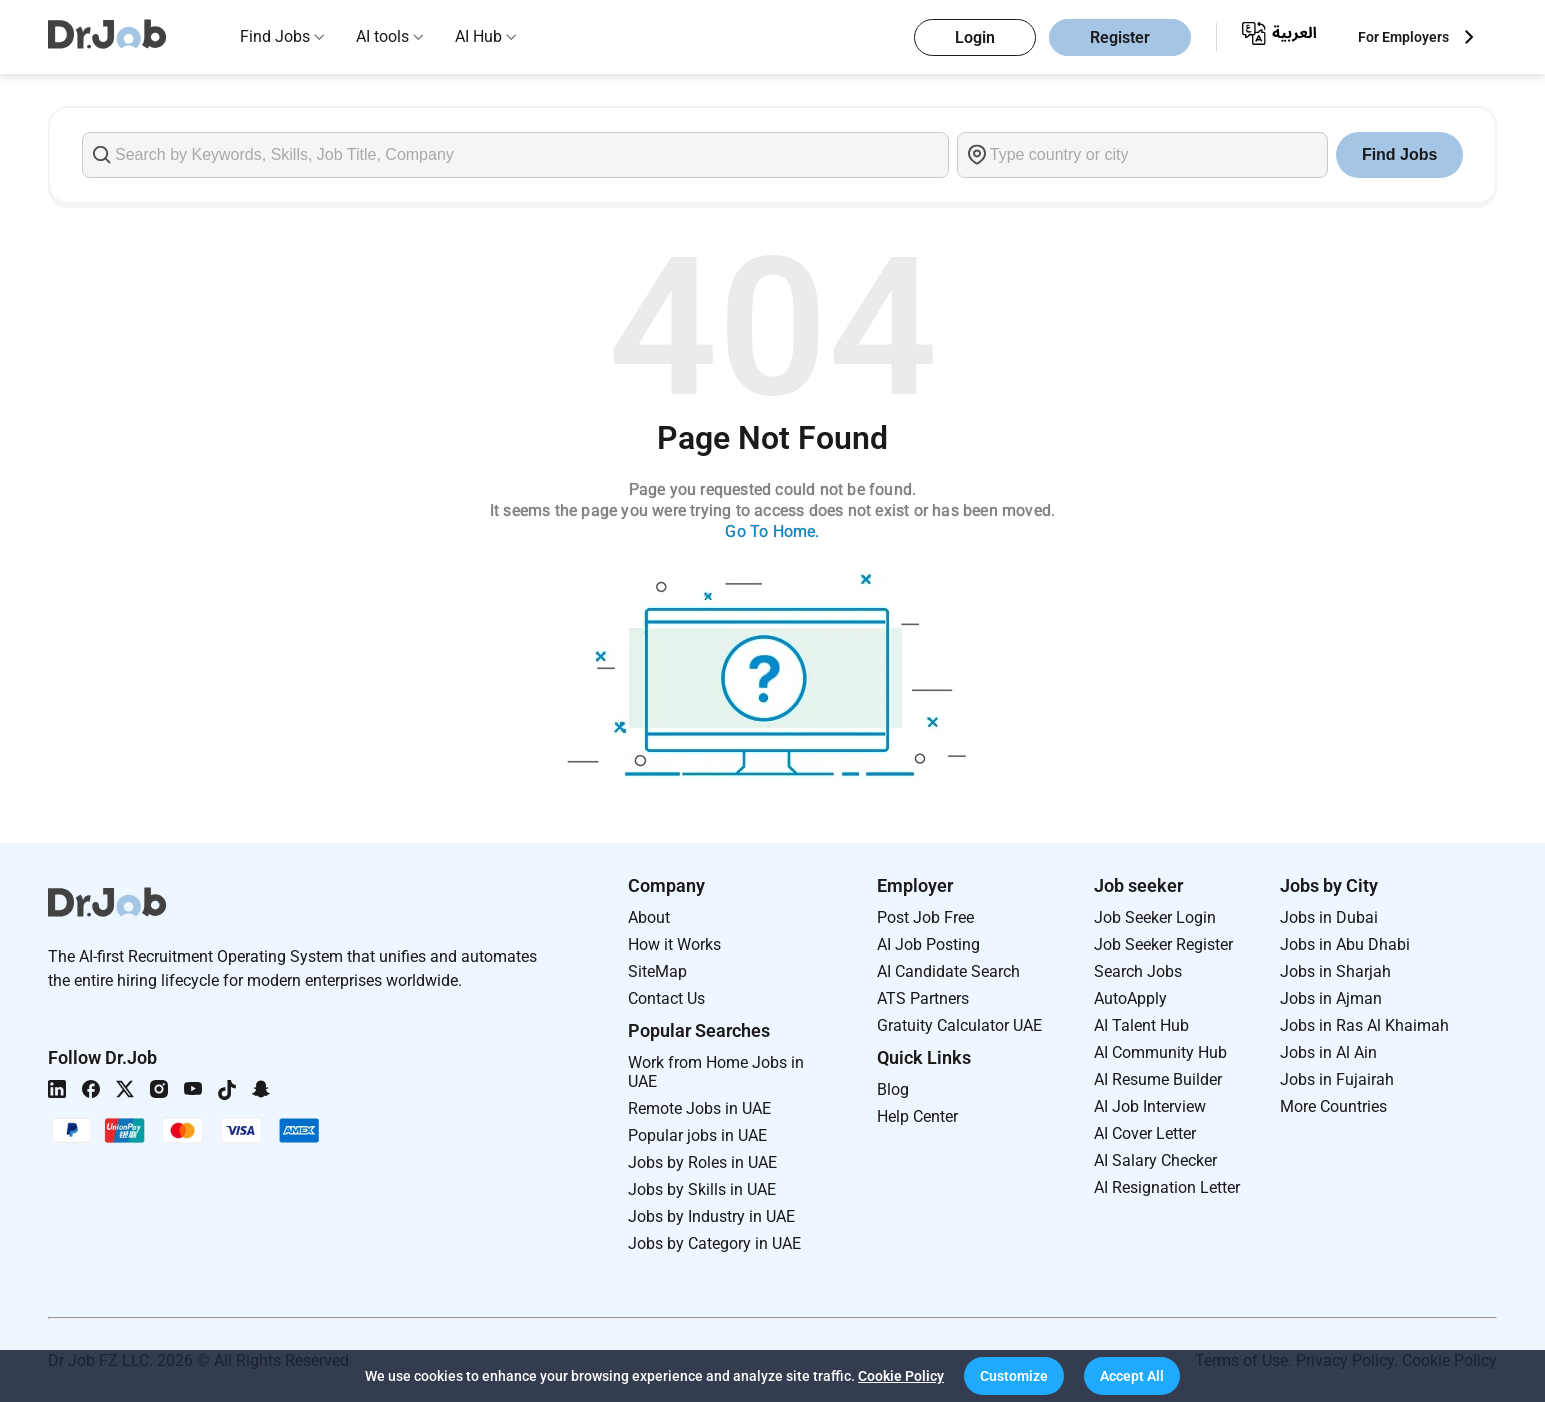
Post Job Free (925, 917)
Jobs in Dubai (1329, 917)
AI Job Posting (928, 944)
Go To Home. (772, 531)
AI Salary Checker (1155, 1160)
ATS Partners (923, 998)
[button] (1014, 1376)
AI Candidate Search (948, 971)
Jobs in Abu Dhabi (1345, 944)
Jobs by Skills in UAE (702, 1189)
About (649, 917)
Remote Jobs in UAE (699, 1108)
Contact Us (666, 998)
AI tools (382, 36)
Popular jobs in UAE (697, 1135)
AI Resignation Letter (1167, 1187)
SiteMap (657, 971)
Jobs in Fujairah (1337, 1079)
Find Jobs (275, 36)
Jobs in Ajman (1331, 998)
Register (1120, 37)
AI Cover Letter (1145, 1133)
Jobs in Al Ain (1328, 1052)
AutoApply (1130, 998)
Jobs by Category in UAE (714, 1243)
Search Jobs (1138, 971)
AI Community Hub (1160, 1052)
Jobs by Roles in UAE (702, 1162)
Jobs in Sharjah (1335, 971)
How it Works (674, 944)
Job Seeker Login (1155, 917)
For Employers (1403, 37)
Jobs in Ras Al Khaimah (1364, 1025)
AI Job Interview (1150, 1106)
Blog (893, 1089)
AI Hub (478, 36)
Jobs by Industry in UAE (711, 1216)
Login (975, 37)
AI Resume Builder (1158, 1079)
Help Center (917, 1116)
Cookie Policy (901, 1376)
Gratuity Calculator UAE (959, 1025)
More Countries (1333, 1106)
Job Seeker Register (1163, 944)
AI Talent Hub (1141, 1025)
